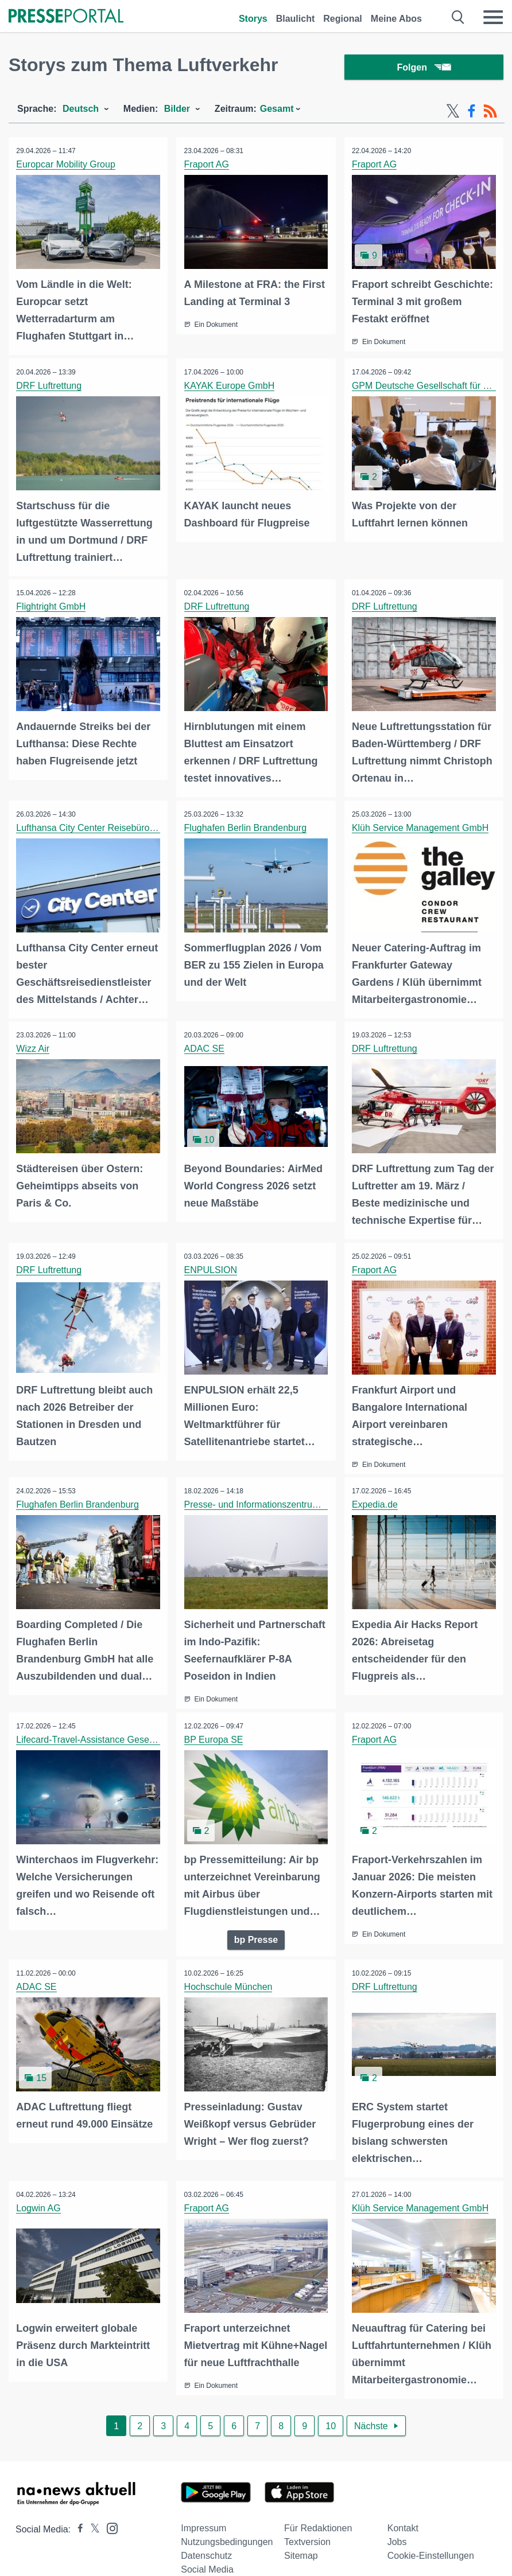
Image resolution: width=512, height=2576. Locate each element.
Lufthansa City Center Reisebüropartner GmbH (113, 827)
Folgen (424, 68)
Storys (253, 19)
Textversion (307, 2549)
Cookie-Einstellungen (430, 2563)
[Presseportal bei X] (91, 2537)
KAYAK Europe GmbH (230, 387)
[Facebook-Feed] (471, 113)
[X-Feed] (452, 113)
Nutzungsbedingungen (227, 2549)
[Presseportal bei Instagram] (109, 2535)
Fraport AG (207, 166)
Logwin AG (39, 2202)
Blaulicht (295, 19)
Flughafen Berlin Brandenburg (246, 827)
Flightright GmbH (52, 607)
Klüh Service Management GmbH (421, 827)
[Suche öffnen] (458, 17)
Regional (342, 19)
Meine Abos (396, 19)
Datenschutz (206, 2563)
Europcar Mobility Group (67, 166)
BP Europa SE (214, 1735)
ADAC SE (205, 1047)
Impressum (203, 2535)
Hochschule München (229, 1982)
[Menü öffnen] (493, 17)
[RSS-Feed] (490, 113)
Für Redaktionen (318, 2535)
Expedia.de (376, 1501)
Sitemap (301, 2563)
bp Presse (256, 1934)
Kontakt (402, 2535)
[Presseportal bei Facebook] (77, 2537)
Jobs (397, 2549)
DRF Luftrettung (50, 387)
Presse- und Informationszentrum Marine (268, 1501)
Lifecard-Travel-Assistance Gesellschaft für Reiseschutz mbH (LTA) (153, 1735)
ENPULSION (211, 1268)
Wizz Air (34, 1047)
